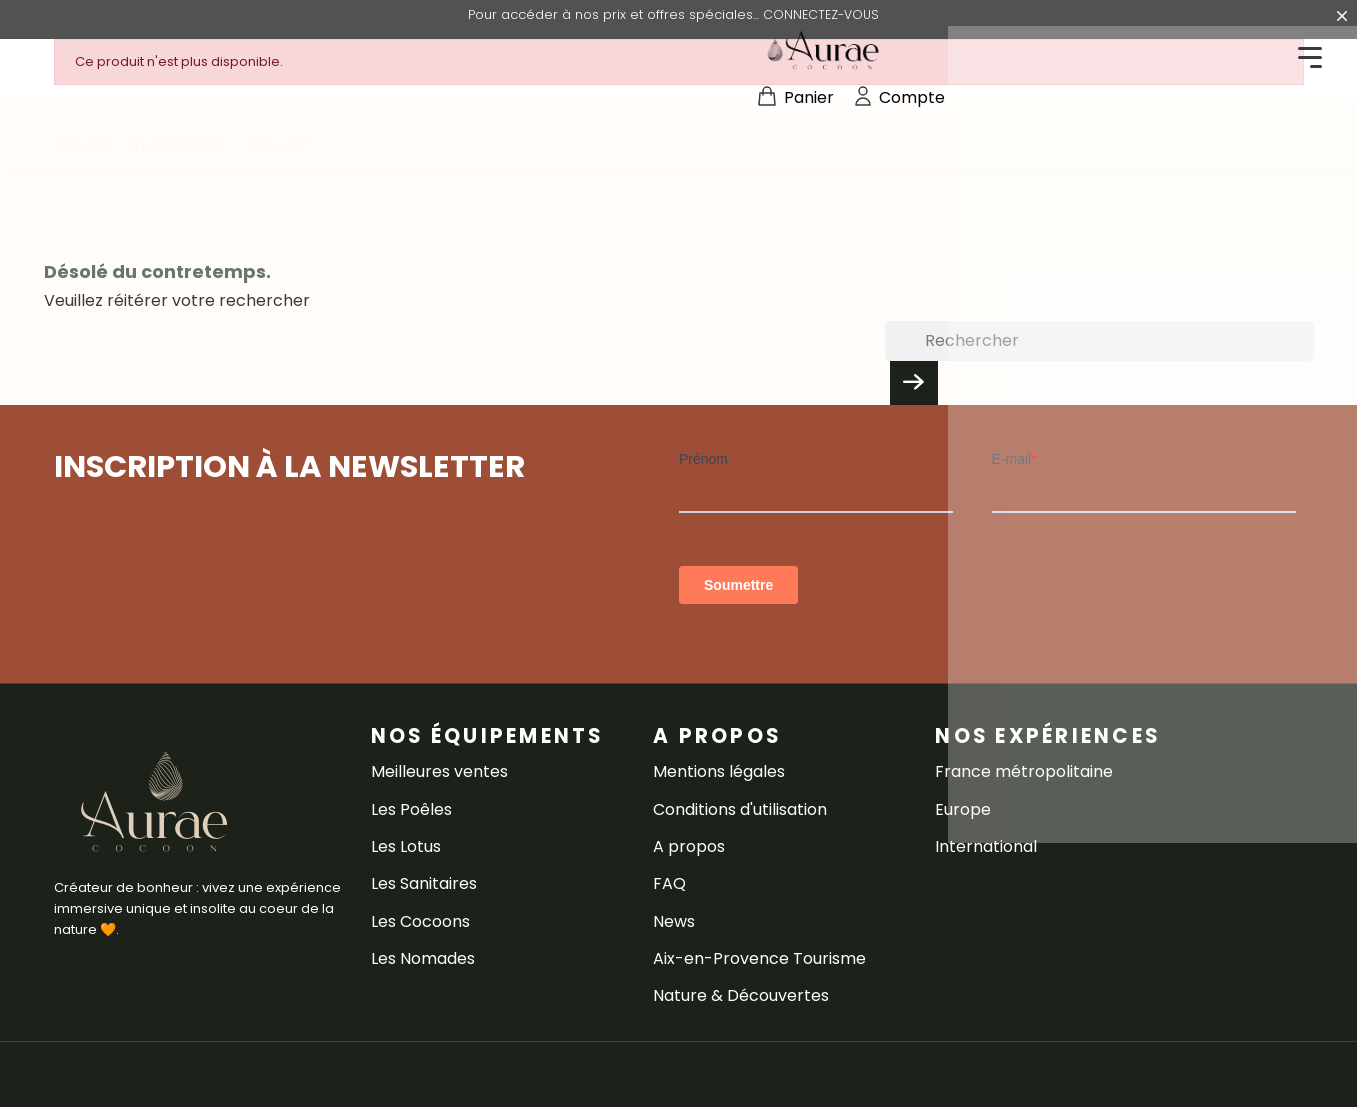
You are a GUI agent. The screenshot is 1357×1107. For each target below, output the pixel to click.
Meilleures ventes (439, 771)
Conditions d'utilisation (740, 809)
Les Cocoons (420, 921)
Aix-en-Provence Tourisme (759, 958)
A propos (689, 846)
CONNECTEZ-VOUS (821, 14)
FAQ (669, 883)
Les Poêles (411, 809)
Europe (963, 809)
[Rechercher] (1099, 341)
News (674, 921)
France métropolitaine (1024, 771)
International (986, 846)
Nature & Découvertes (741, 995)
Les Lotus (406, 846)
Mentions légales (719, 771)
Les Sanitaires (424, 883)
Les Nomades (423, 958)
